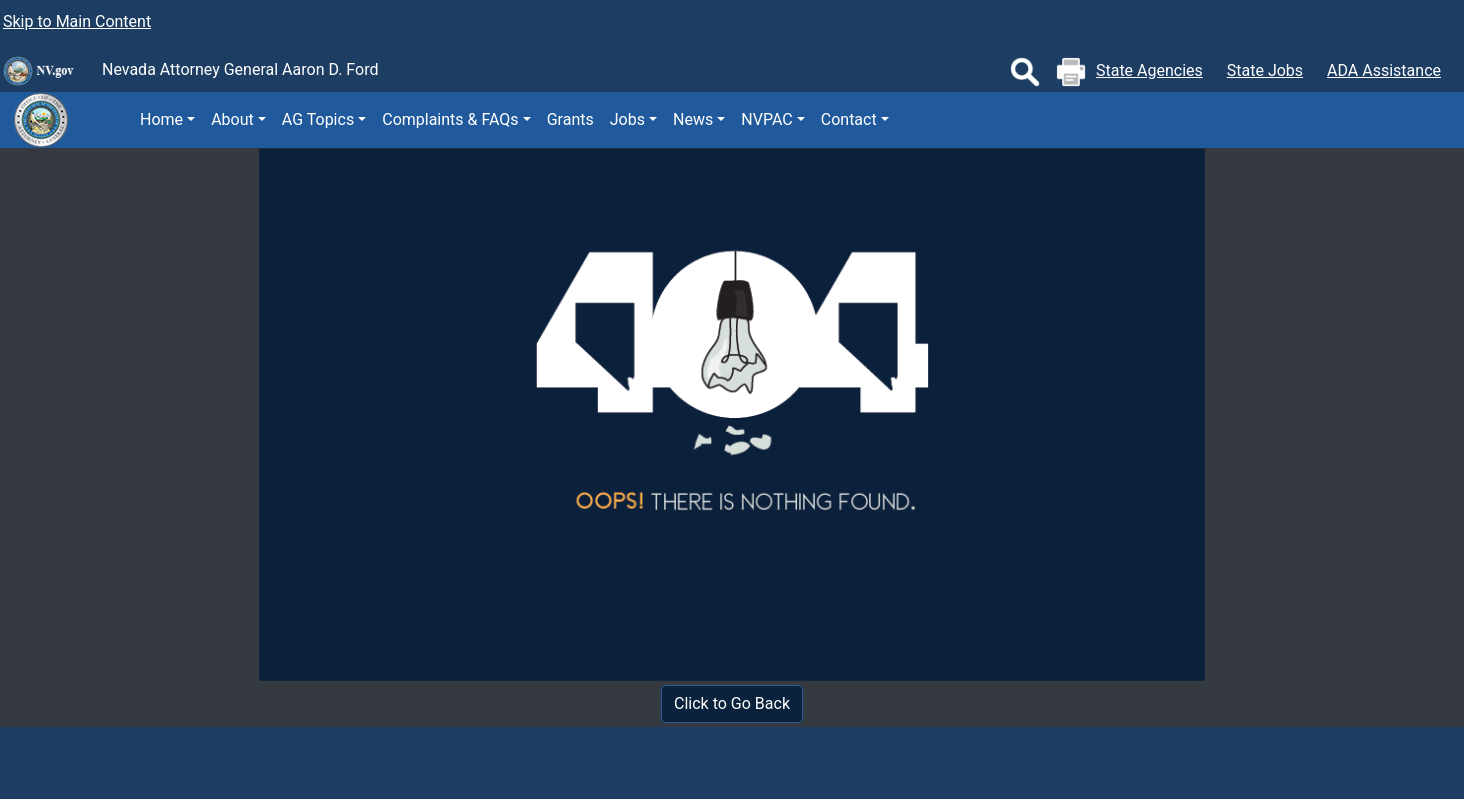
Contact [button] (849, 119)
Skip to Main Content (77, 21)
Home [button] (161, 119)
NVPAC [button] (766, 119)
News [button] (693, 119)
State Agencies (1149, 70)
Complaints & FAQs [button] (450, 119)
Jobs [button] (627, 119)
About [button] (232, 119)
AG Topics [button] (318, 119)
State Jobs (1265, 70)
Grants (570, 119)
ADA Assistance (1384, 70)
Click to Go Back (732, 703)
